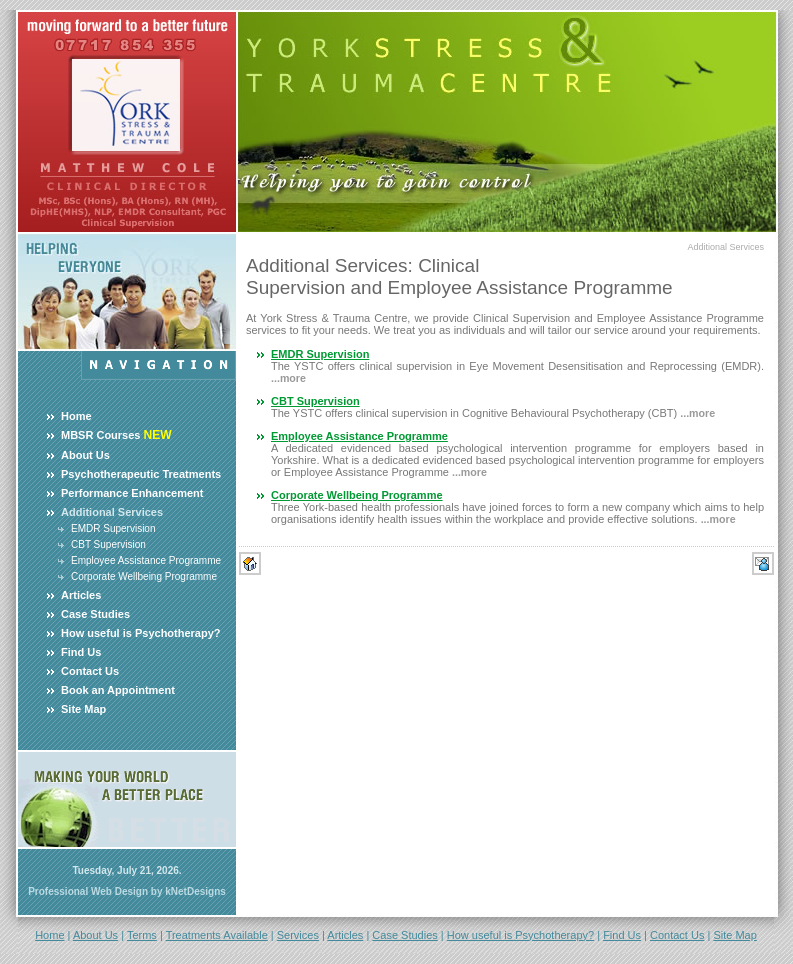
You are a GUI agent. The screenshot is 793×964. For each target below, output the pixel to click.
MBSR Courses (100, 435)
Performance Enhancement (132, 493)
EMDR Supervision (113, 528)
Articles (81, 595)
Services (298, 935)
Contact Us (90, 671)
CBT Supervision (108, 544)
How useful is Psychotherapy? (141, 633)
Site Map (83, 709)
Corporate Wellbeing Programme (144, 576)
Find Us (81, 652)
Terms (142, 935)
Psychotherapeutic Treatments (141, 474)
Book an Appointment (118, 690)
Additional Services (725, 247)
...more (288, 378)
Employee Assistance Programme (146, 560)
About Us (85, 455)
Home (76, 416)
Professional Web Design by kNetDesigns (127, 891)
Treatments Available (217, 935)
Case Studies (95, 614)
